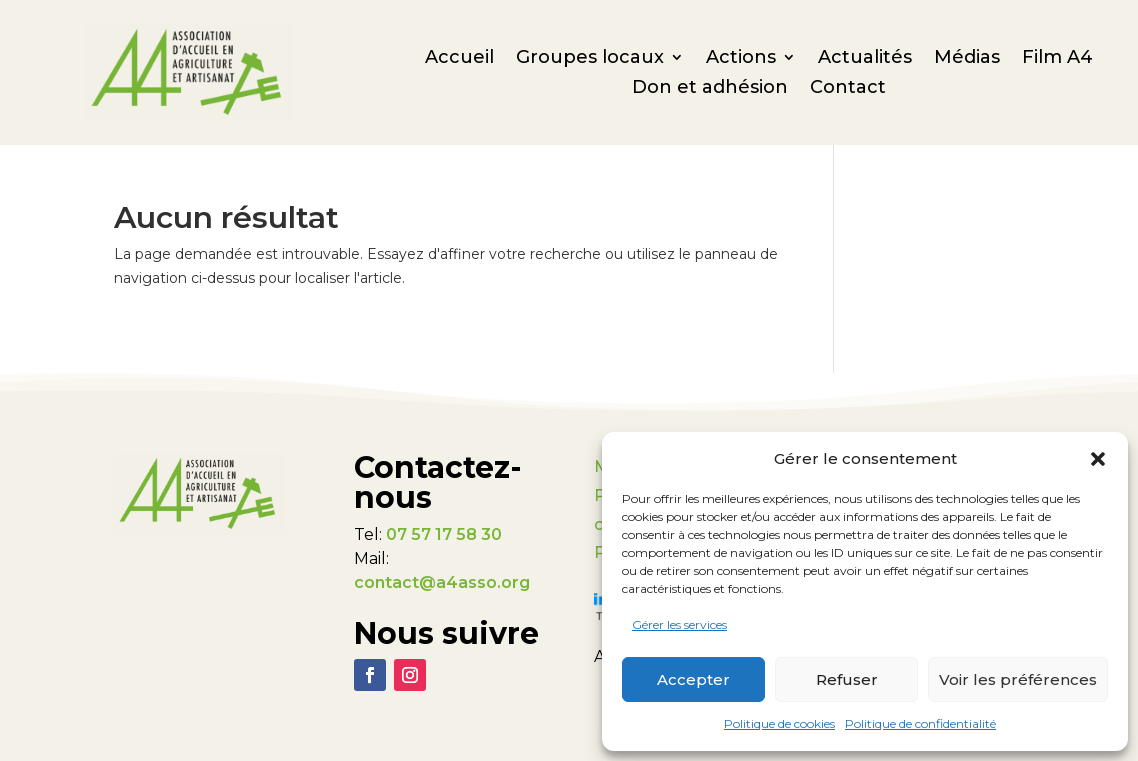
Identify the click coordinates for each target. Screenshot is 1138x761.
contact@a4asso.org (442, 582)
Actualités (865, 59)
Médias (967, 59)
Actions (741, 59)
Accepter (693, 679)
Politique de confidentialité (920, 723)
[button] (1098, 459)
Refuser (847, 679)
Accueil (459, 59)
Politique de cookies (779, 723)
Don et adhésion (710, 89)
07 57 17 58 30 (444, 534)
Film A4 (1057, 59)
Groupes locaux (590, 59)
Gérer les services (679, 624)
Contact (848, 89)
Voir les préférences (1018, 679)
